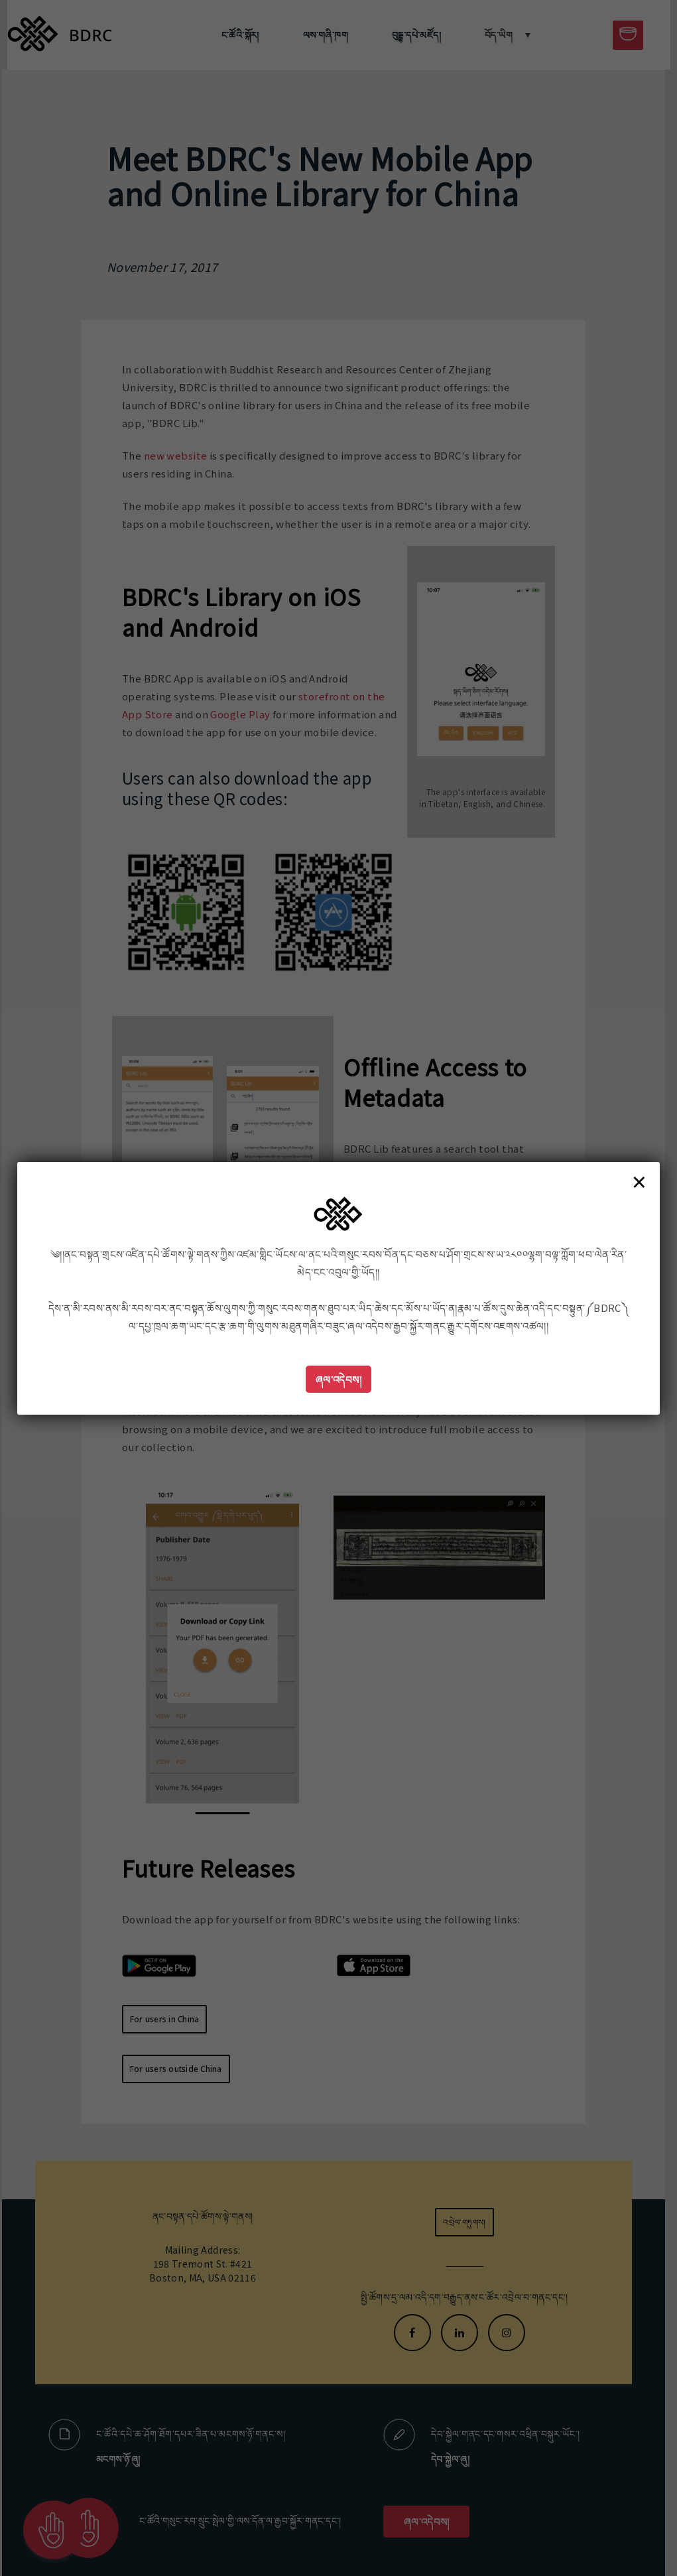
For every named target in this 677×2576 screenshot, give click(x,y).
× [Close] (639, 1181)
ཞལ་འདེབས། (339, 1379)
